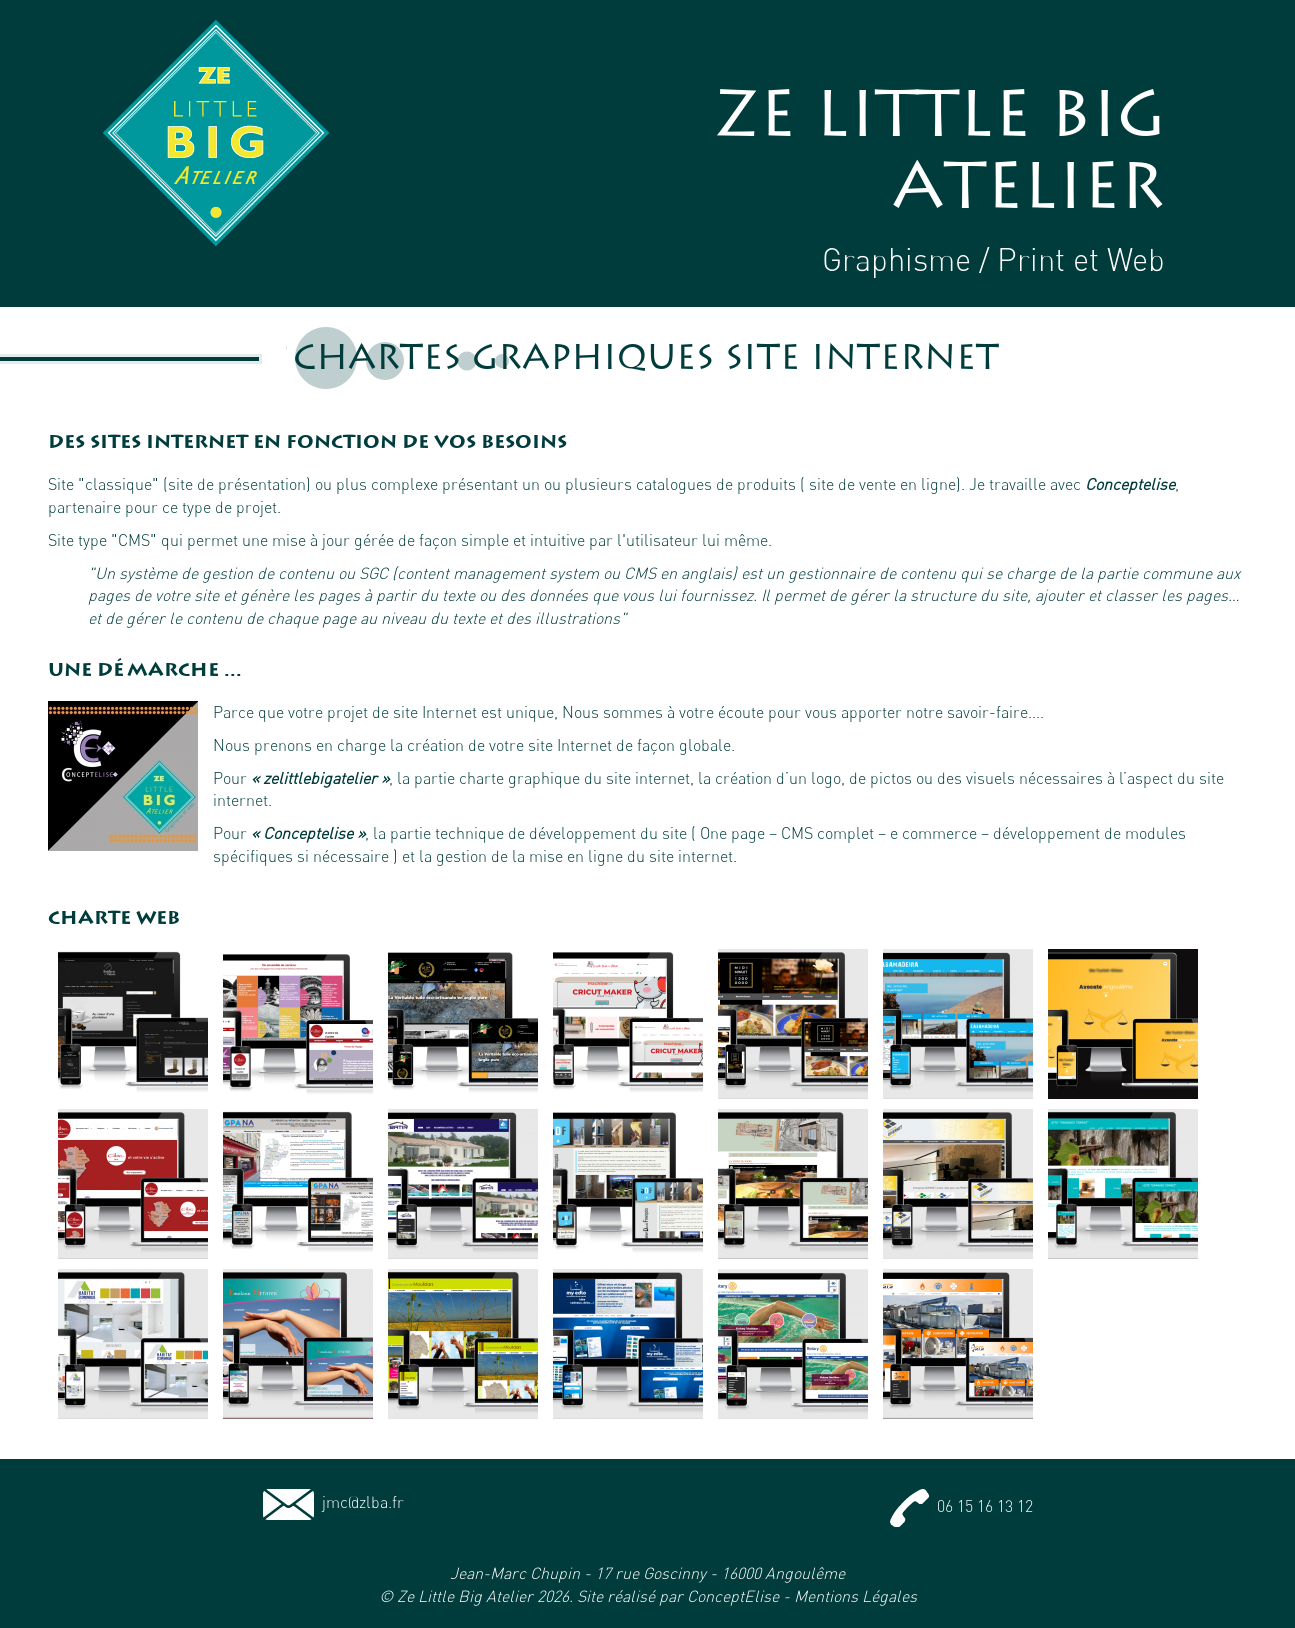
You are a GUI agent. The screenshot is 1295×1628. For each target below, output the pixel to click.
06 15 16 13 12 (961, 1506)
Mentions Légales (855, 1596)
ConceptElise (733, 1596)
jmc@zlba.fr (333, 1502)
